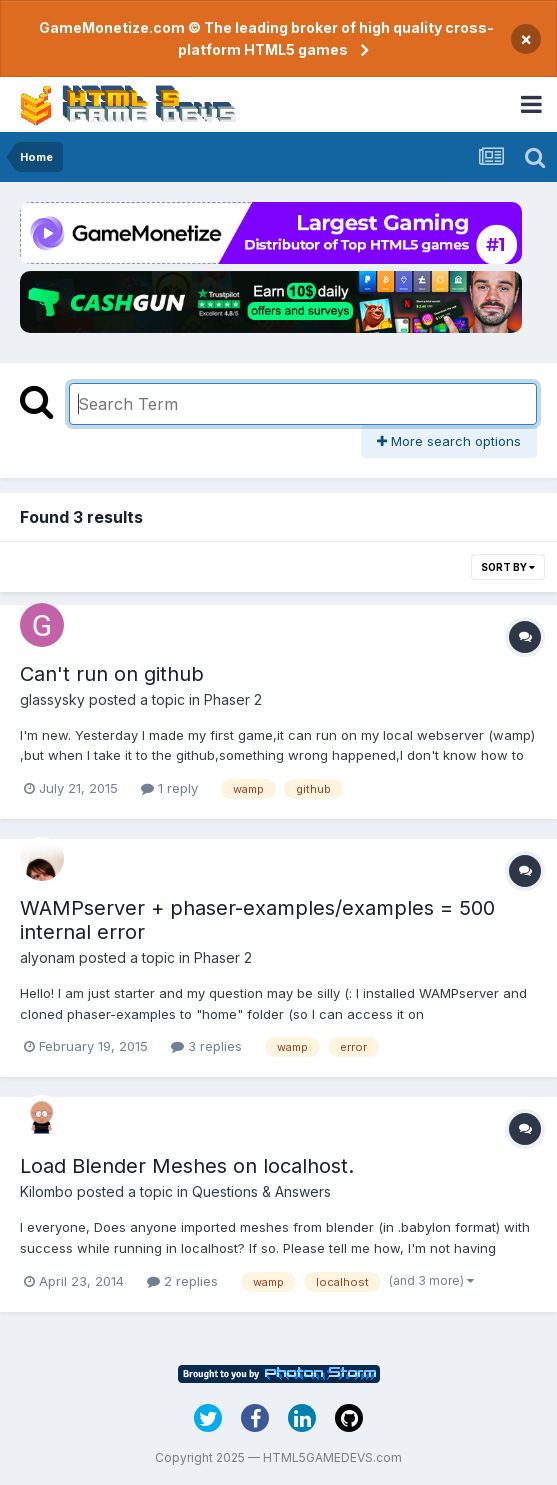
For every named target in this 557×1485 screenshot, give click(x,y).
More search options (449, 441)
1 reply (169, 788)
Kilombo (46, 1191)
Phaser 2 (233, 699)
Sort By (508, 567)
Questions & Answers (261, 1191)
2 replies (182, 1281)
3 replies (206, 1046)
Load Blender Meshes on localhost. (187, 1166)
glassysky (52, 699)
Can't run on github (112, 674)
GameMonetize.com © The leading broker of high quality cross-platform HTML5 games (266, 38)
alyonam (47, 957)
